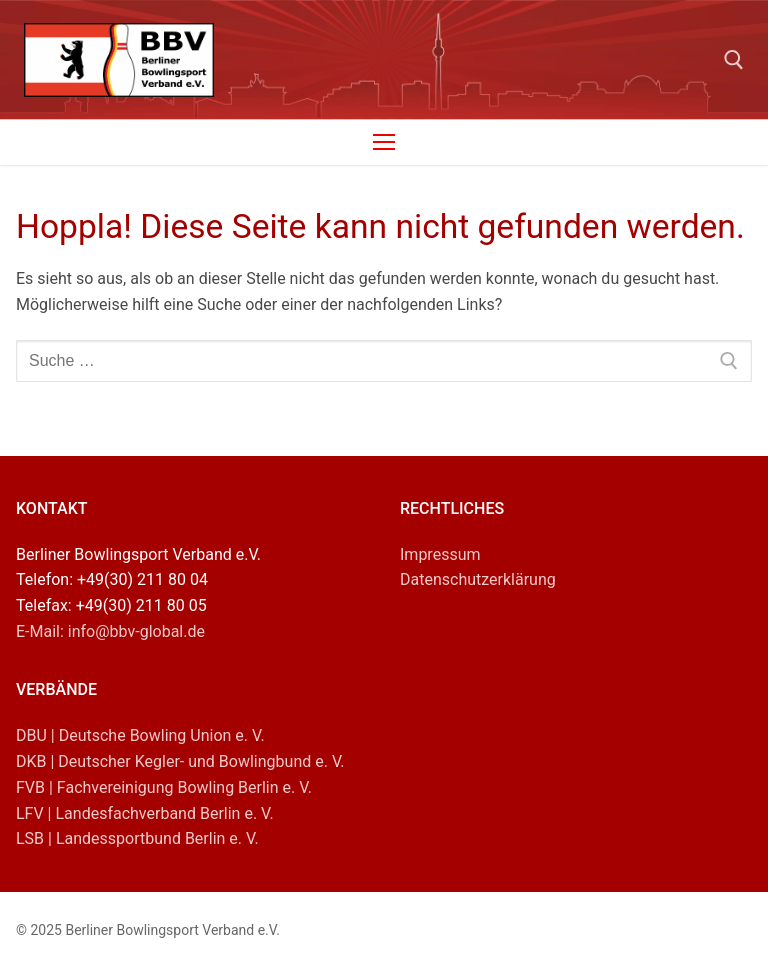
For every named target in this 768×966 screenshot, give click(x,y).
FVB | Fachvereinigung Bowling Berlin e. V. (164, 787)
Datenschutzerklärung (478, 579)
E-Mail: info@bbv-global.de (110, 631)
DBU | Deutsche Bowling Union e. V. (140, 735)
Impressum (440, 554)
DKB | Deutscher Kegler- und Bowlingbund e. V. (180, 761)
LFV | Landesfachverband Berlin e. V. (145, 813)
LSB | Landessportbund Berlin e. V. (137, 838)
